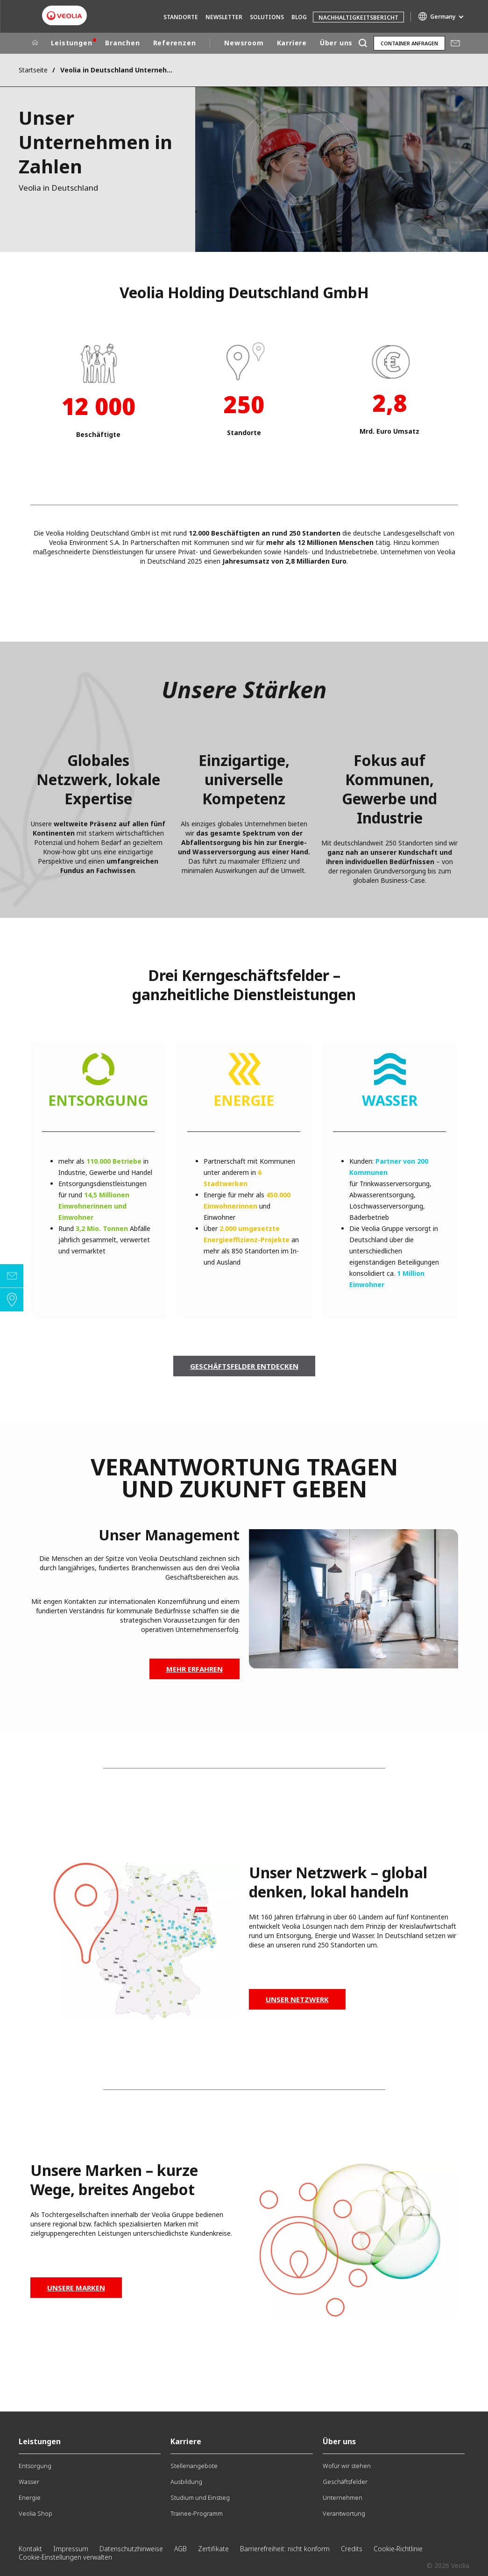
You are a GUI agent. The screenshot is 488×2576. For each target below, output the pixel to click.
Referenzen (174, 42)
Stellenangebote (194, 2466)
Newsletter (223, 17)
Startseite (33, 69)
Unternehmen (342, 2497)
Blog (299, 17)
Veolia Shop (35, 2513)
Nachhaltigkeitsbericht (358, 17)
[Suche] (363, 43)
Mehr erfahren (194, 1669)
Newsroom (243, 42)
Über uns (336, 42)
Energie (30, 2497)
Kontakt (30, 2548)
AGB (180, 2548)
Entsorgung (35, 2466)
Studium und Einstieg (200, 2497)
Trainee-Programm (196, 2513)
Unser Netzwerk (297, 1999)
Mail (455, 43)
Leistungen (71, 42)
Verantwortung (344, 2513)
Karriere (292, 42)
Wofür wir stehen (347, 2466)
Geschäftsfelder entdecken (244, 1366)
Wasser (29, 2481)
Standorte (180, 17)
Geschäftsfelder (345, 2481)
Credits (351, 2548)
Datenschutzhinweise (131, 2548)
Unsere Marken (76, 2287)
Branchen (122, 42)
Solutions (267, 17)
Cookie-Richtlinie (398, 2548)
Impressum (70, 2548)
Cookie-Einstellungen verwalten (65, 2557)
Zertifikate (213, 2548)
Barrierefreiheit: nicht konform (285, 2548)
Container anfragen (409, 43)
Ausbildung (186, 2481)
